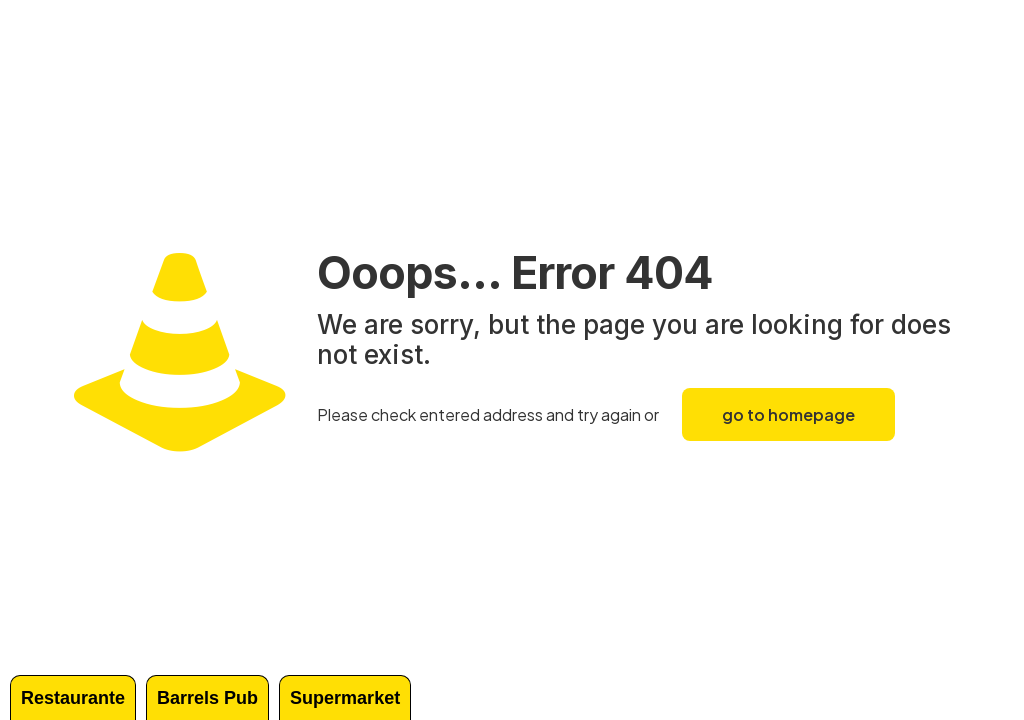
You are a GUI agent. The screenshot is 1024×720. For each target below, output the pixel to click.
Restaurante (73, 698)
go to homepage (788, 414)
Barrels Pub (207, 698)
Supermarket (345, 698)
